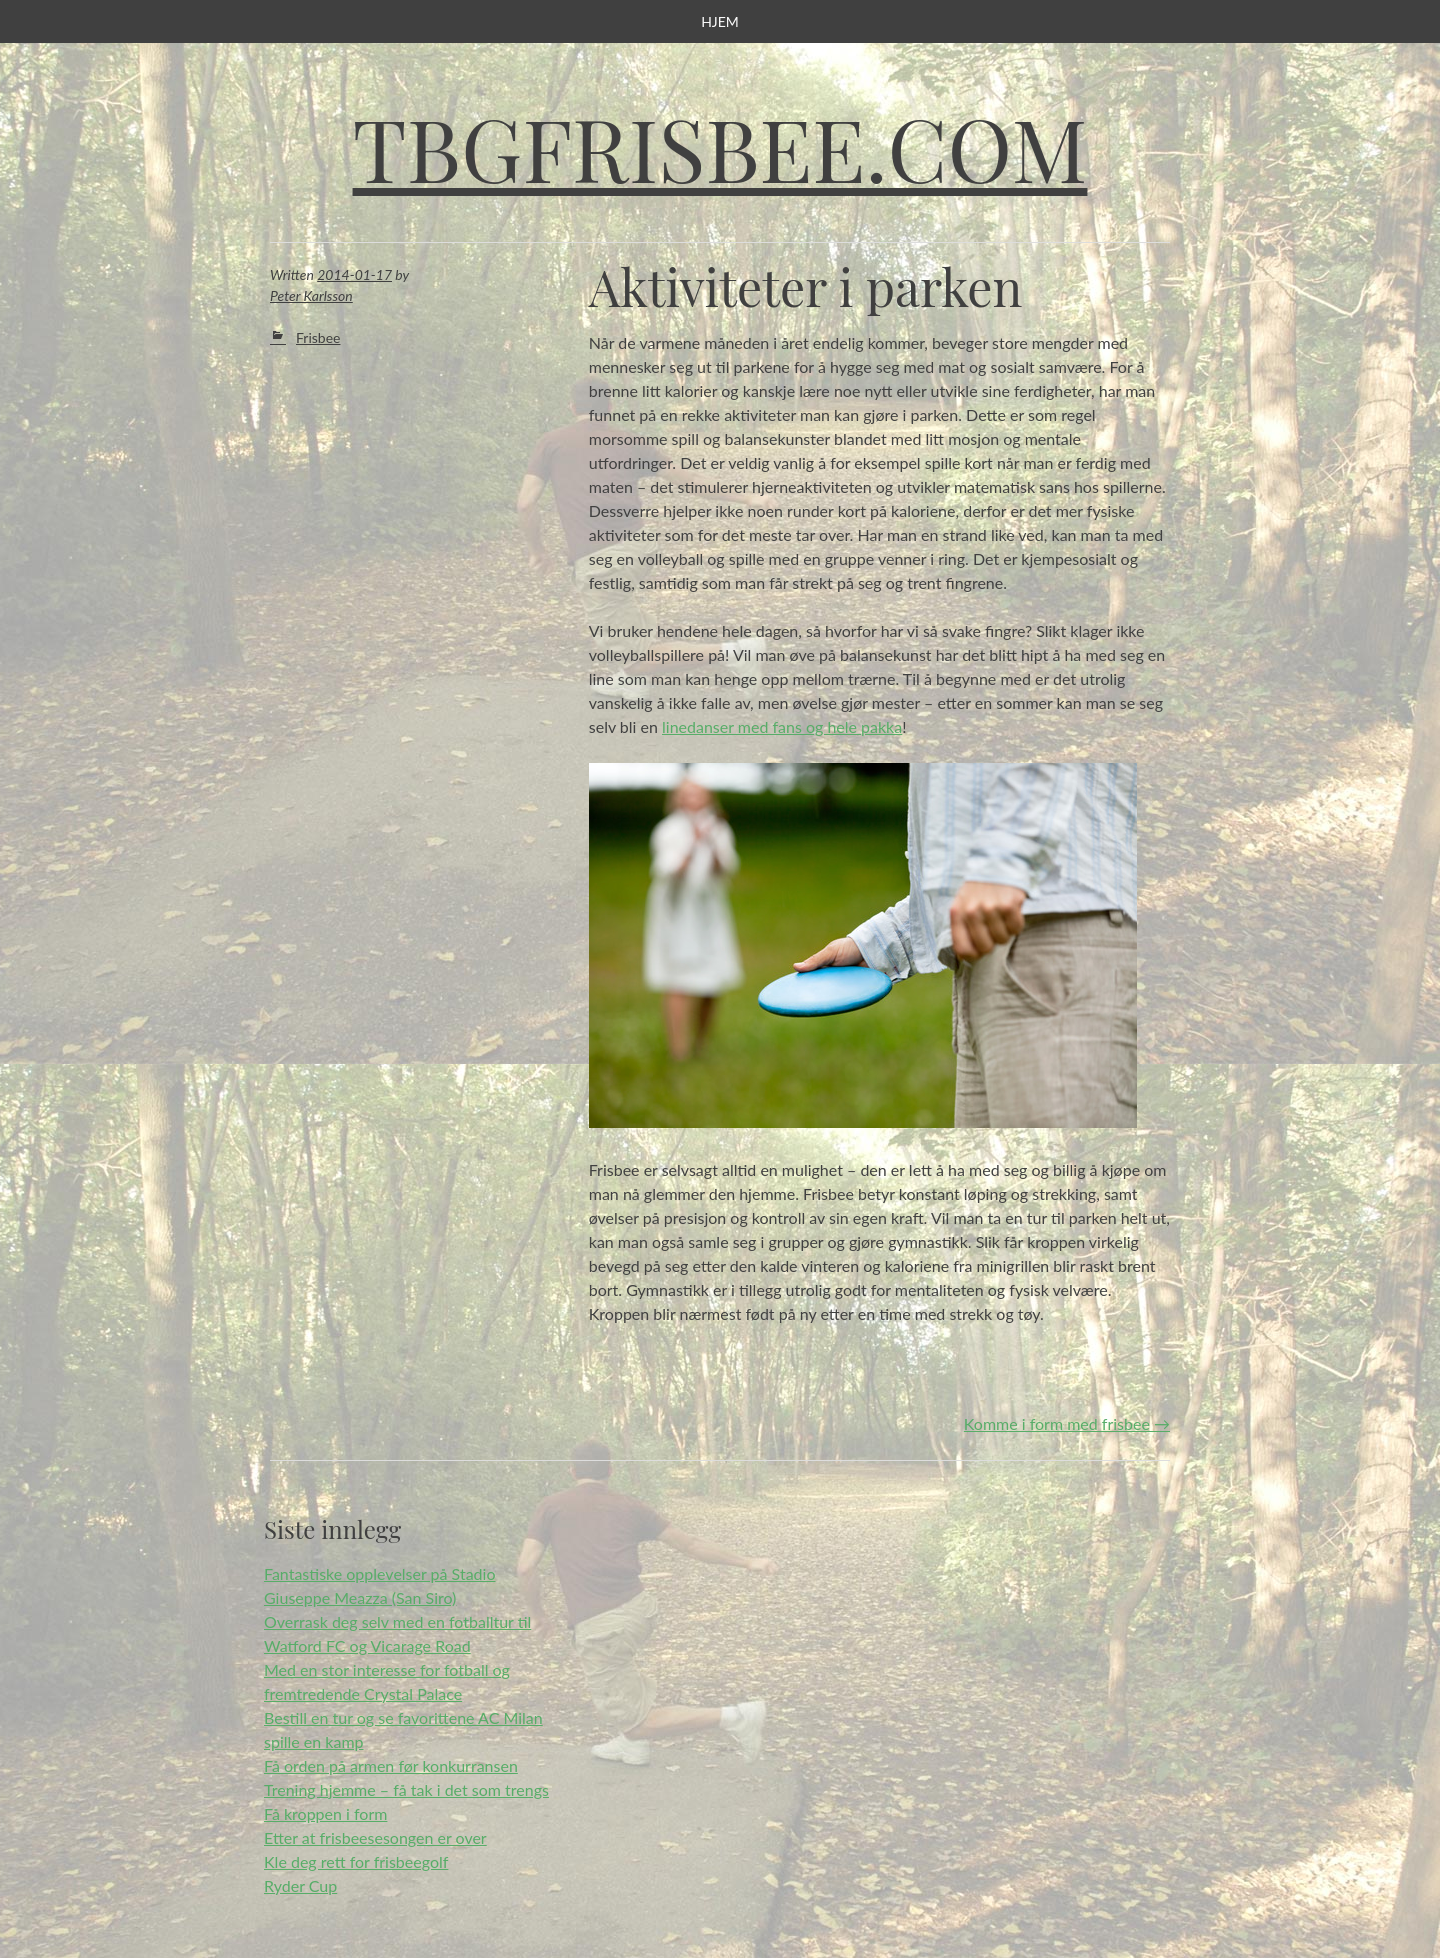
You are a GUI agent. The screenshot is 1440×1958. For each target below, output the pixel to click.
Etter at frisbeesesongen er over (375, 1837)
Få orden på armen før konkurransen (391, 1765)
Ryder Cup (300, 1885)
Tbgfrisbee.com (720, 147)
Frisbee (318, 337)
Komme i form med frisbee (1067, 1423)
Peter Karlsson (311, 295)
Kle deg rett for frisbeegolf (356, 1861)
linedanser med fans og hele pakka (782, 726)
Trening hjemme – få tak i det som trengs (406, 1789)
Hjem (720, 21)
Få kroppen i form (325, 1813)
